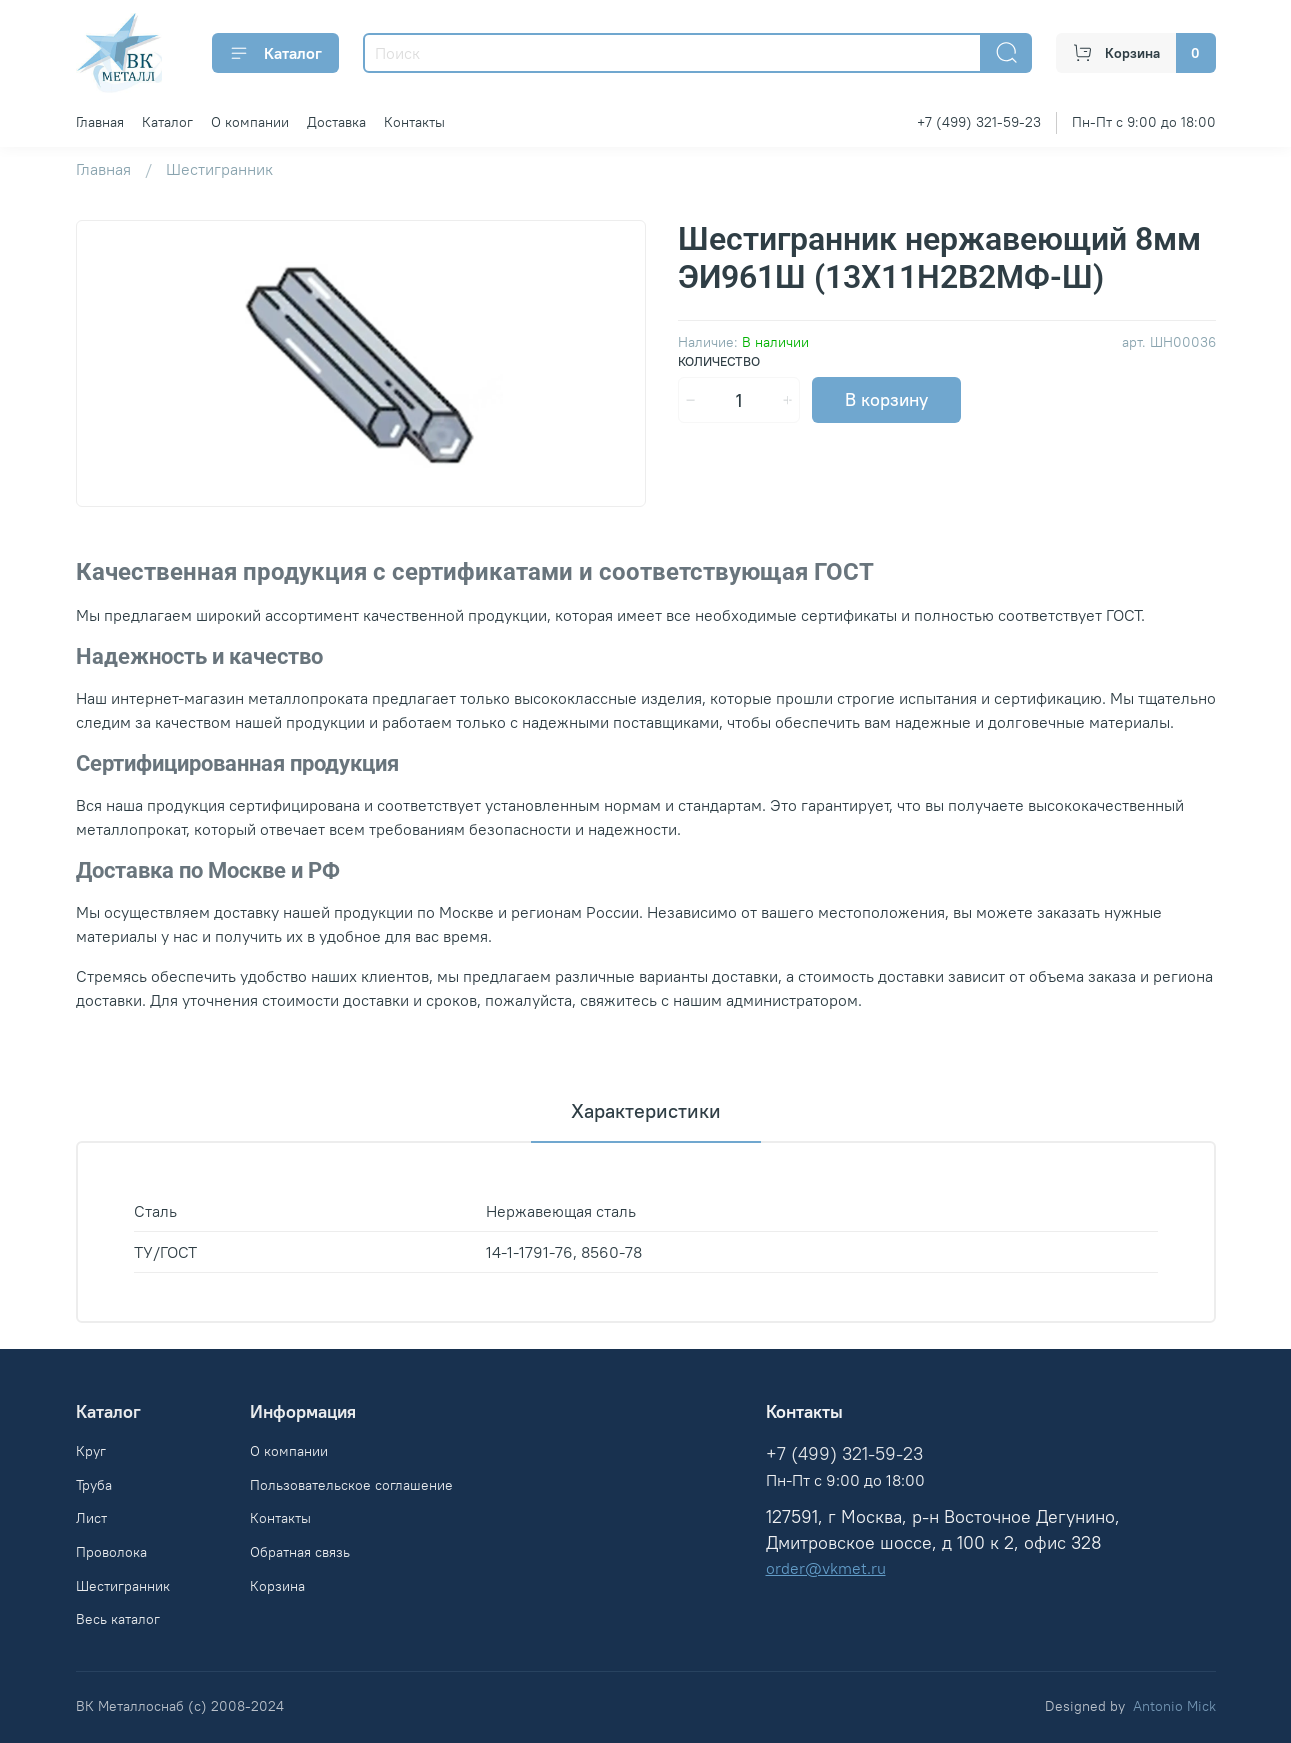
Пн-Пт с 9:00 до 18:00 (1144, 122)
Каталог (275, 53)
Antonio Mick (1174, 1706)
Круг (91, 1451)
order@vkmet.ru (826, 1568)
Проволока (111, 1552)
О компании (250, 122)
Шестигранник (219, 169)
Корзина (277, 1586)
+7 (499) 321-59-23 (979, 122)
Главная (100, 122)
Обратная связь (300, 1552)
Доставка (336, 122)
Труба (94, 1485)
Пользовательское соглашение (351, 1485)
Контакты (414, 122)
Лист (91, 1518)
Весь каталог (118, 1619)
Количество (719, 361)
